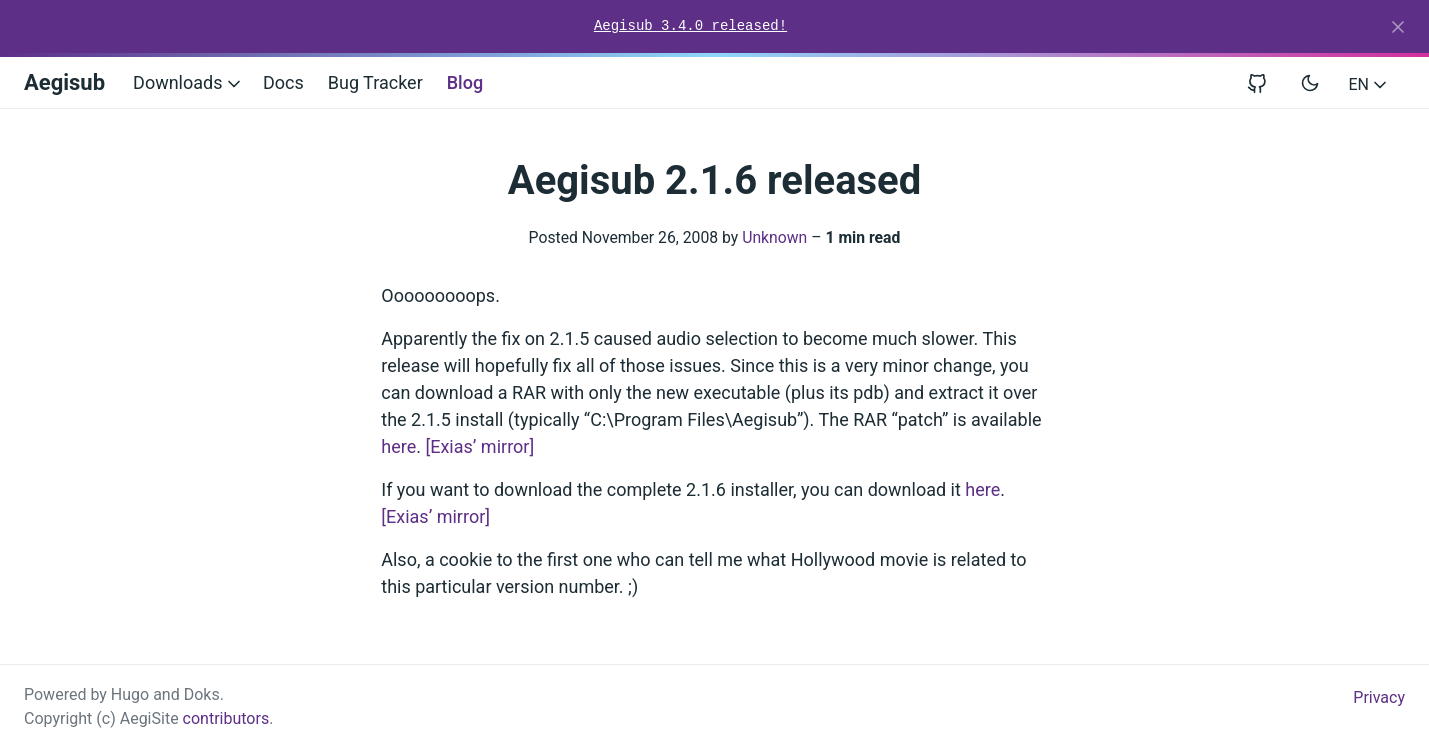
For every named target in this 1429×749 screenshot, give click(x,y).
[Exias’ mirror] (479, 446)
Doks (202, 694)
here (398, 446)
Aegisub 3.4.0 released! (690, 26)
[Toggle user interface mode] (1310, 83)
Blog (465, 82)
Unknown (774, 237)
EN (1369, 84)
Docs (283, 82)
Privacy (1379, 697)
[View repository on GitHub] (1265, 82)
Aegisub (64, 82)
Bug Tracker (375, 82)
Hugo (130, 694)
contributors (226, 718)
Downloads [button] (188, 82)
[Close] (1398, 27)
